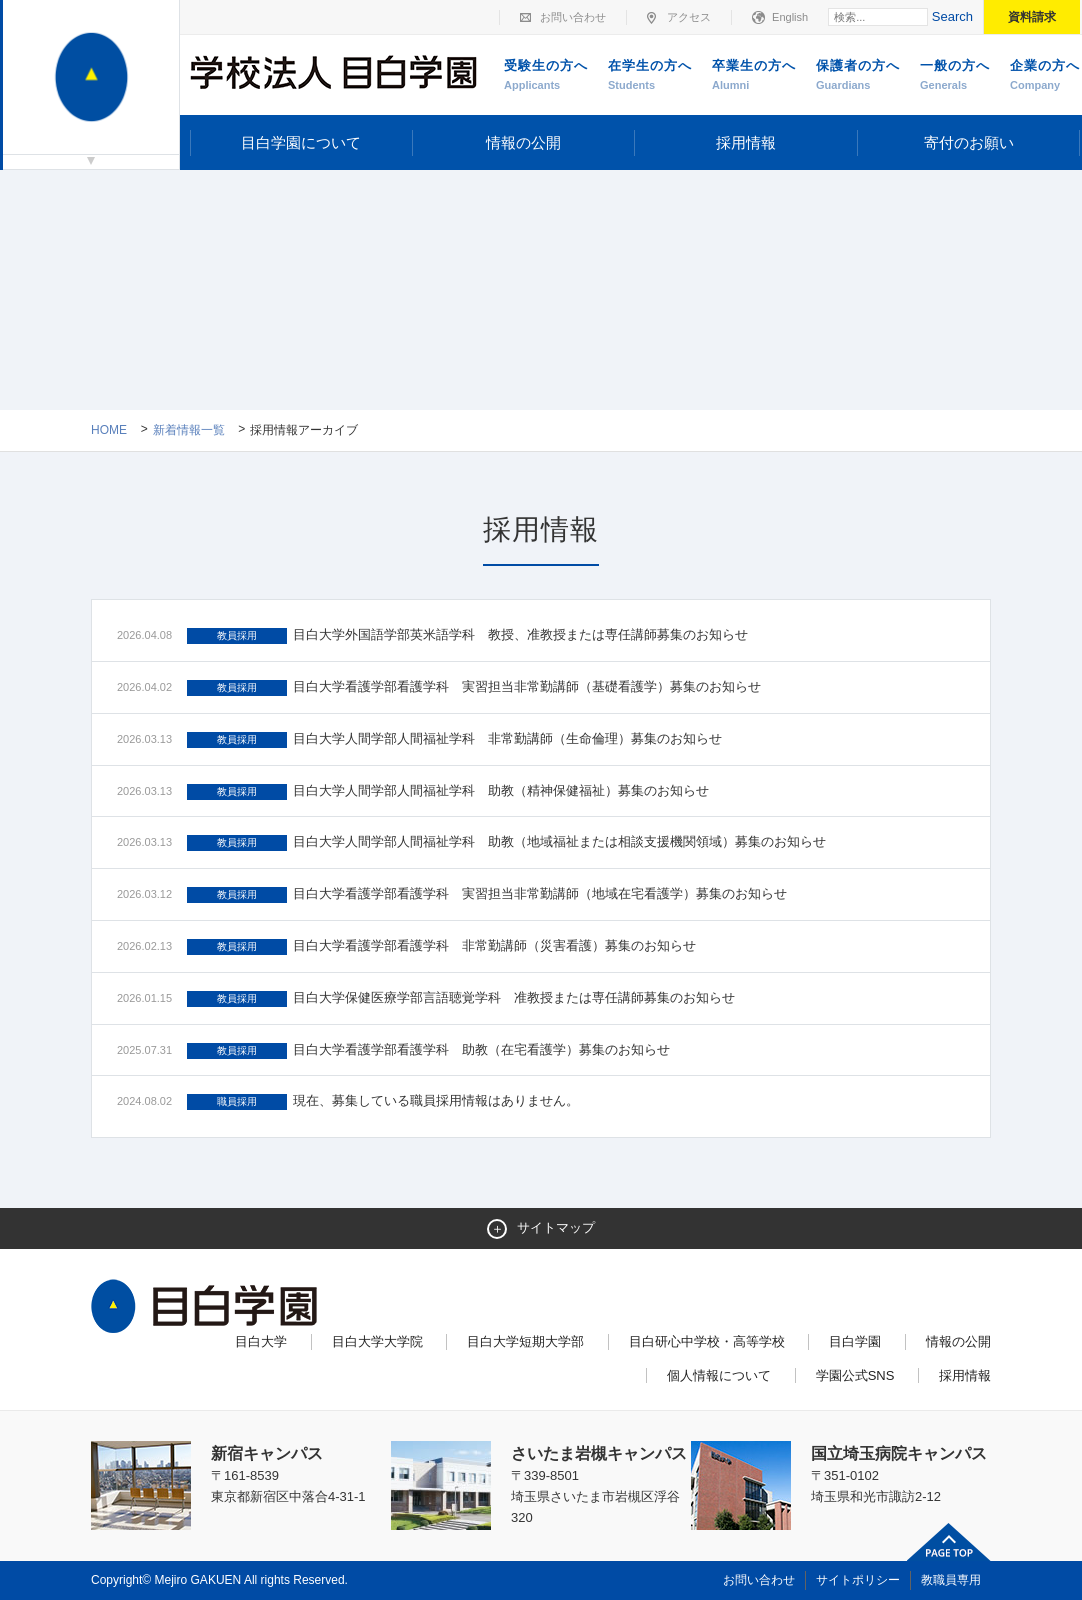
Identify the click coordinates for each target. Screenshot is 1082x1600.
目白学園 (855, 1341)
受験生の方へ (546, 76)
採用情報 (746, 142)
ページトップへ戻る (949, 1542)
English (790, 17)
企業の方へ (1045, 76)
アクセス (689, 17)
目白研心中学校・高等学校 (707, 1341)
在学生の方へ (650, 76)
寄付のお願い (969, 142)
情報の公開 (523, 142)
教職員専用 (951, 1580)
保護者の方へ (858, 76)
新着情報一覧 (189, 430)
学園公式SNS (855, 1375)
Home (109, 430)
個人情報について (719, 1375)
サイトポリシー (858, 1580)
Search (952, 16)
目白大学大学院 (377, 1341)
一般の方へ (955, 76)
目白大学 (261, 1341)
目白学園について (301, 142)
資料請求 (1032, 17)
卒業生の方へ (754, 76)
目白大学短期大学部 (525, 1341)
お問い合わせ (573, 17)
